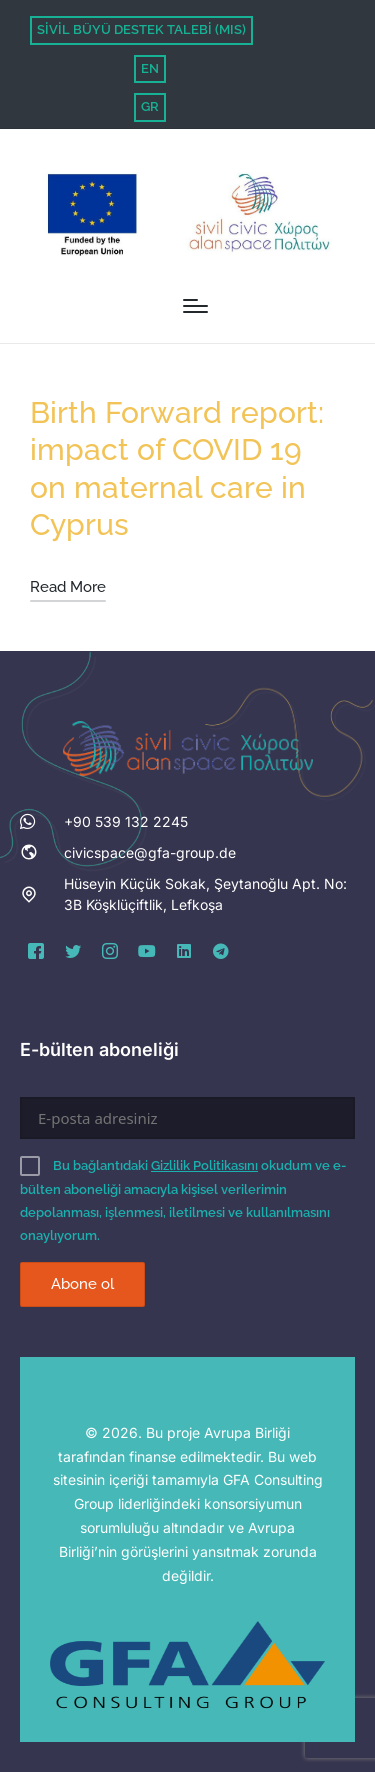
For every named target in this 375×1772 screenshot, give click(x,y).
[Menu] (195, 306)
